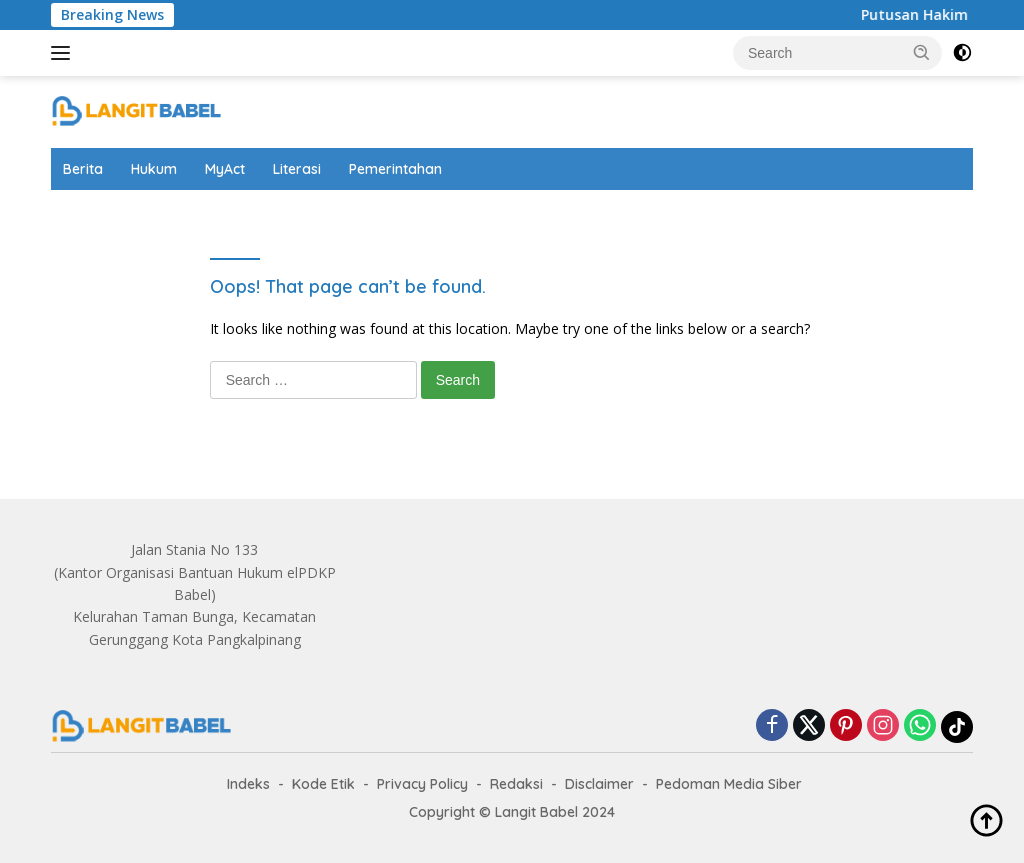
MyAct (225, 169)
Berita (83, 169)
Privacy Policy (422, 784)
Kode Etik (323, 784)
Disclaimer (599, 784)
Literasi (297, 169)
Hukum (154, 169)
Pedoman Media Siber (729, 784)
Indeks (248, 784)
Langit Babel (536, 812)
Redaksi (516, 784)
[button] (922, 52)
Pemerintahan (395, 169)
